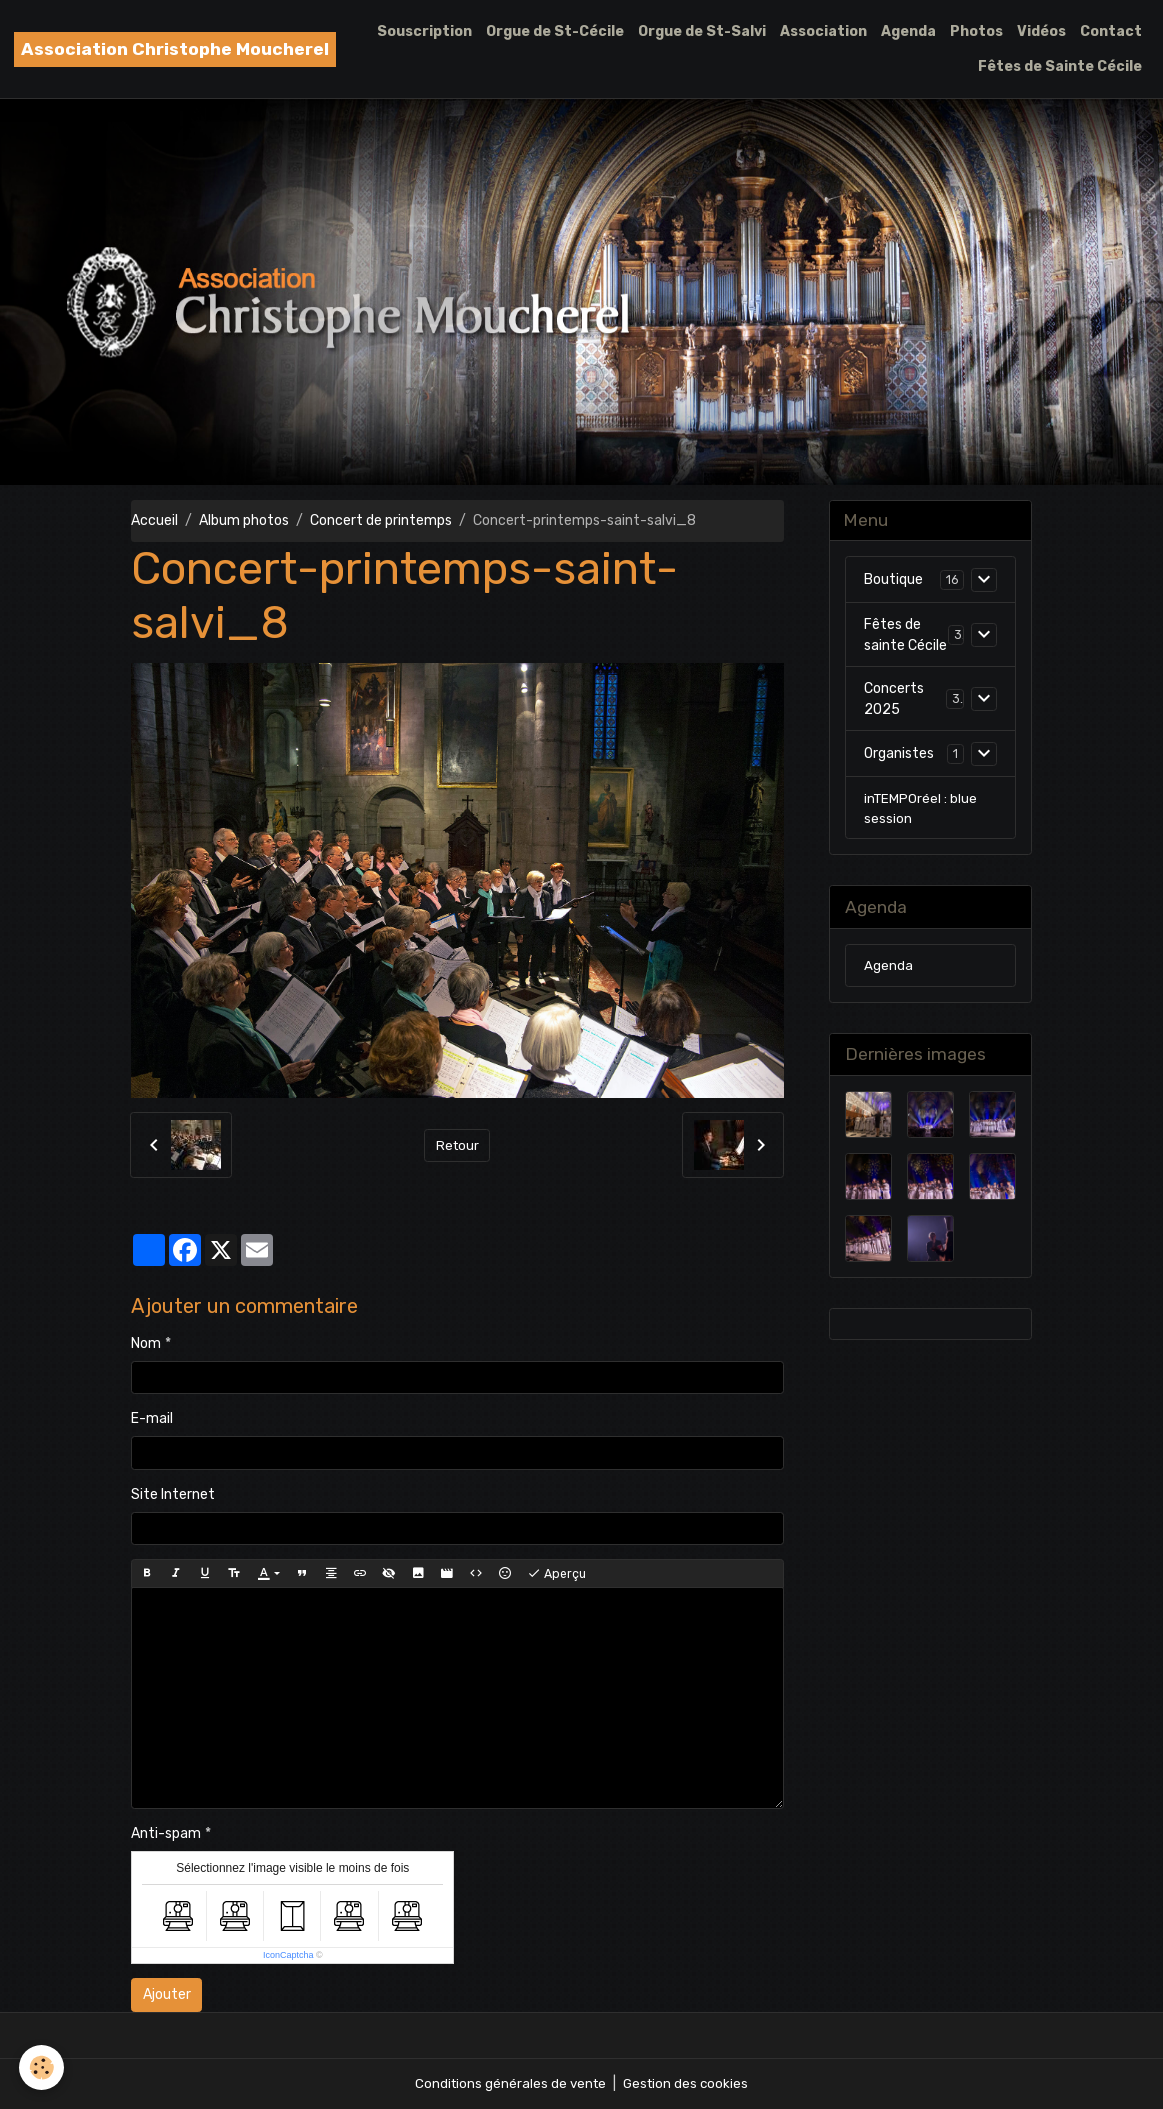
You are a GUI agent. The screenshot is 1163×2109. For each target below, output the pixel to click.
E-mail (152, 1418)
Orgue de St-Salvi (702, 31)
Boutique (893, 581)
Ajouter (167, 1994)
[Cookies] (42, 2067)
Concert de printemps (381, 520)
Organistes (899, 755)
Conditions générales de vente (509, 2083)
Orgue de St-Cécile (555, 31)
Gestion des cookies (688, 2083)
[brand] (175, 49)
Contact (1111, 31)
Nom (146, 1343)
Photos (976, 31)
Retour (457, 1145)
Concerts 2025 (894, 701)
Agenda (908, 31)
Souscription (424, 31)
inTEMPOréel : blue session (921, 811)
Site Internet (173, 1494)
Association (823, 31)
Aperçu (556, 1574)
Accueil (154, 520)
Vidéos (1041, 31)
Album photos (244, 520)
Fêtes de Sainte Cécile (1060, 66)
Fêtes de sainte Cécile (905, 637)
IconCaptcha (288, 1955)
